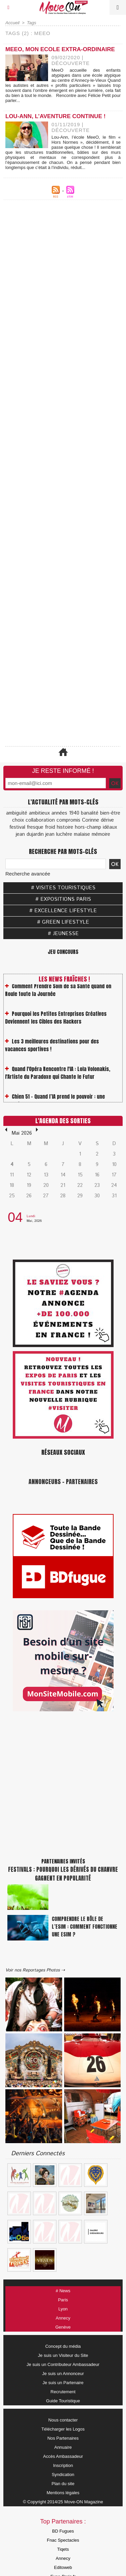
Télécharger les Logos (63, 2429)
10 (114, 1164)
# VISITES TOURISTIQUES (63, 887)
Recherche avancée (27, 874)
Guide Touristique (63, 2400)
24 (114, 1185)
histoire (65, 827)
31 (114, 1195)
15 (80, 1174)
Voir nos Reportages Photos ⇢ (35, 1970)
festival (17, 827)
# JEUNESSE (63, 933)
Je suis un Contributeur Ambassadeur (63, 2364)
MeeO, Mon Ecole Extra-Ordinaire (60, 49)
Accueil (12, 22)
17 (114, 1174)
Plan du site (63, 2483)
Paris (63, 2299)
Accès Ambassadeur (63, 2456)
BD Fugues (63, 2531)
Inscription (63, 2465)
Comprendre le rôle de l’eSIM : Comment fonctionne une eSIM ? (84, 1926)
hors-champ (88, 827)
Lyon (63, 2308)
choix (18, 820)
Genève (63, 2327)
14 (63, 1174)
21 (62, 1185)
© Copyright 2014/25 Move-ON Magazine (63, 2501)
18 (11, 1185)
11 (12, 1174)
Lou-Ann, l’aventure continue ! (55, 116)
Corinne (90, 820)
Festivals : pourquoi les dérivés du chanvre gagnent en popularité (63, 1874)
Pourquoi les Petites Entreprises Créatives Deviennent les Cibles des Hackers (56, 1027)
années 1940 (65, 813)
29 (80, 1195)
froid (50, 827)
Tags (31, 22)
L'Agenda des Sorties (63, 1120)
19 (29, 1185)
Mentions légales (63, 2492)
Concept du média (63, 2346)
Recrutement (62, 2391)
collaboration (40, 820)
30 (97, 1195)
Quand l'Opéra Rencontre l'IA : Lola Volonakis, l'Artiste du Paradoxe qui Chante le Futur (57, 1083)
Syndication (63, 2474)
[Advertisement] (63, 408)
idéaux (110, 827)
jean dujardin (30, 834)
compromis (68, 820)
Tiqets (63, 2549)
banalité (89, 813)
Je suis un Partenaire (62, 2382)
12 (29, 1174)
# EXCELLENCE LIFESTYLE (63, 910)
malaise (82, 834)
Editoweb (63, 2567)
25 (12, 1195)
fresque (35, 827)
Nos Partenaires (63, 2438)
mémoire (101, 834)
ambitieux (39, 813)
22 (80, 1185)
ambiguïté (16, 813)
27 (46, 1195)
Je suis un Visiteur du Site (63, 2355)
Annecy (63, 2318)
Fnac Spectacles (63, 2540)
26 (29, 1195)
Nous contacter (63, 2420)
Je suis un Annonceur (63, 2373)
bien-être (110, 813)
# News (63, 2290)
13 (46, 1174)
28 (63, 1195)
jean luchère (58, 834)
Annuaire (63, 2447)
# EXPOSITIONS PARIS (63, 899)
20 (46, 1185)
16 (97, 1174)
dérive (107, 820)
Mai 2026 (21, 1133)
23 (97, 1185)
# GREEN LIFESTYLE (63, 922)
